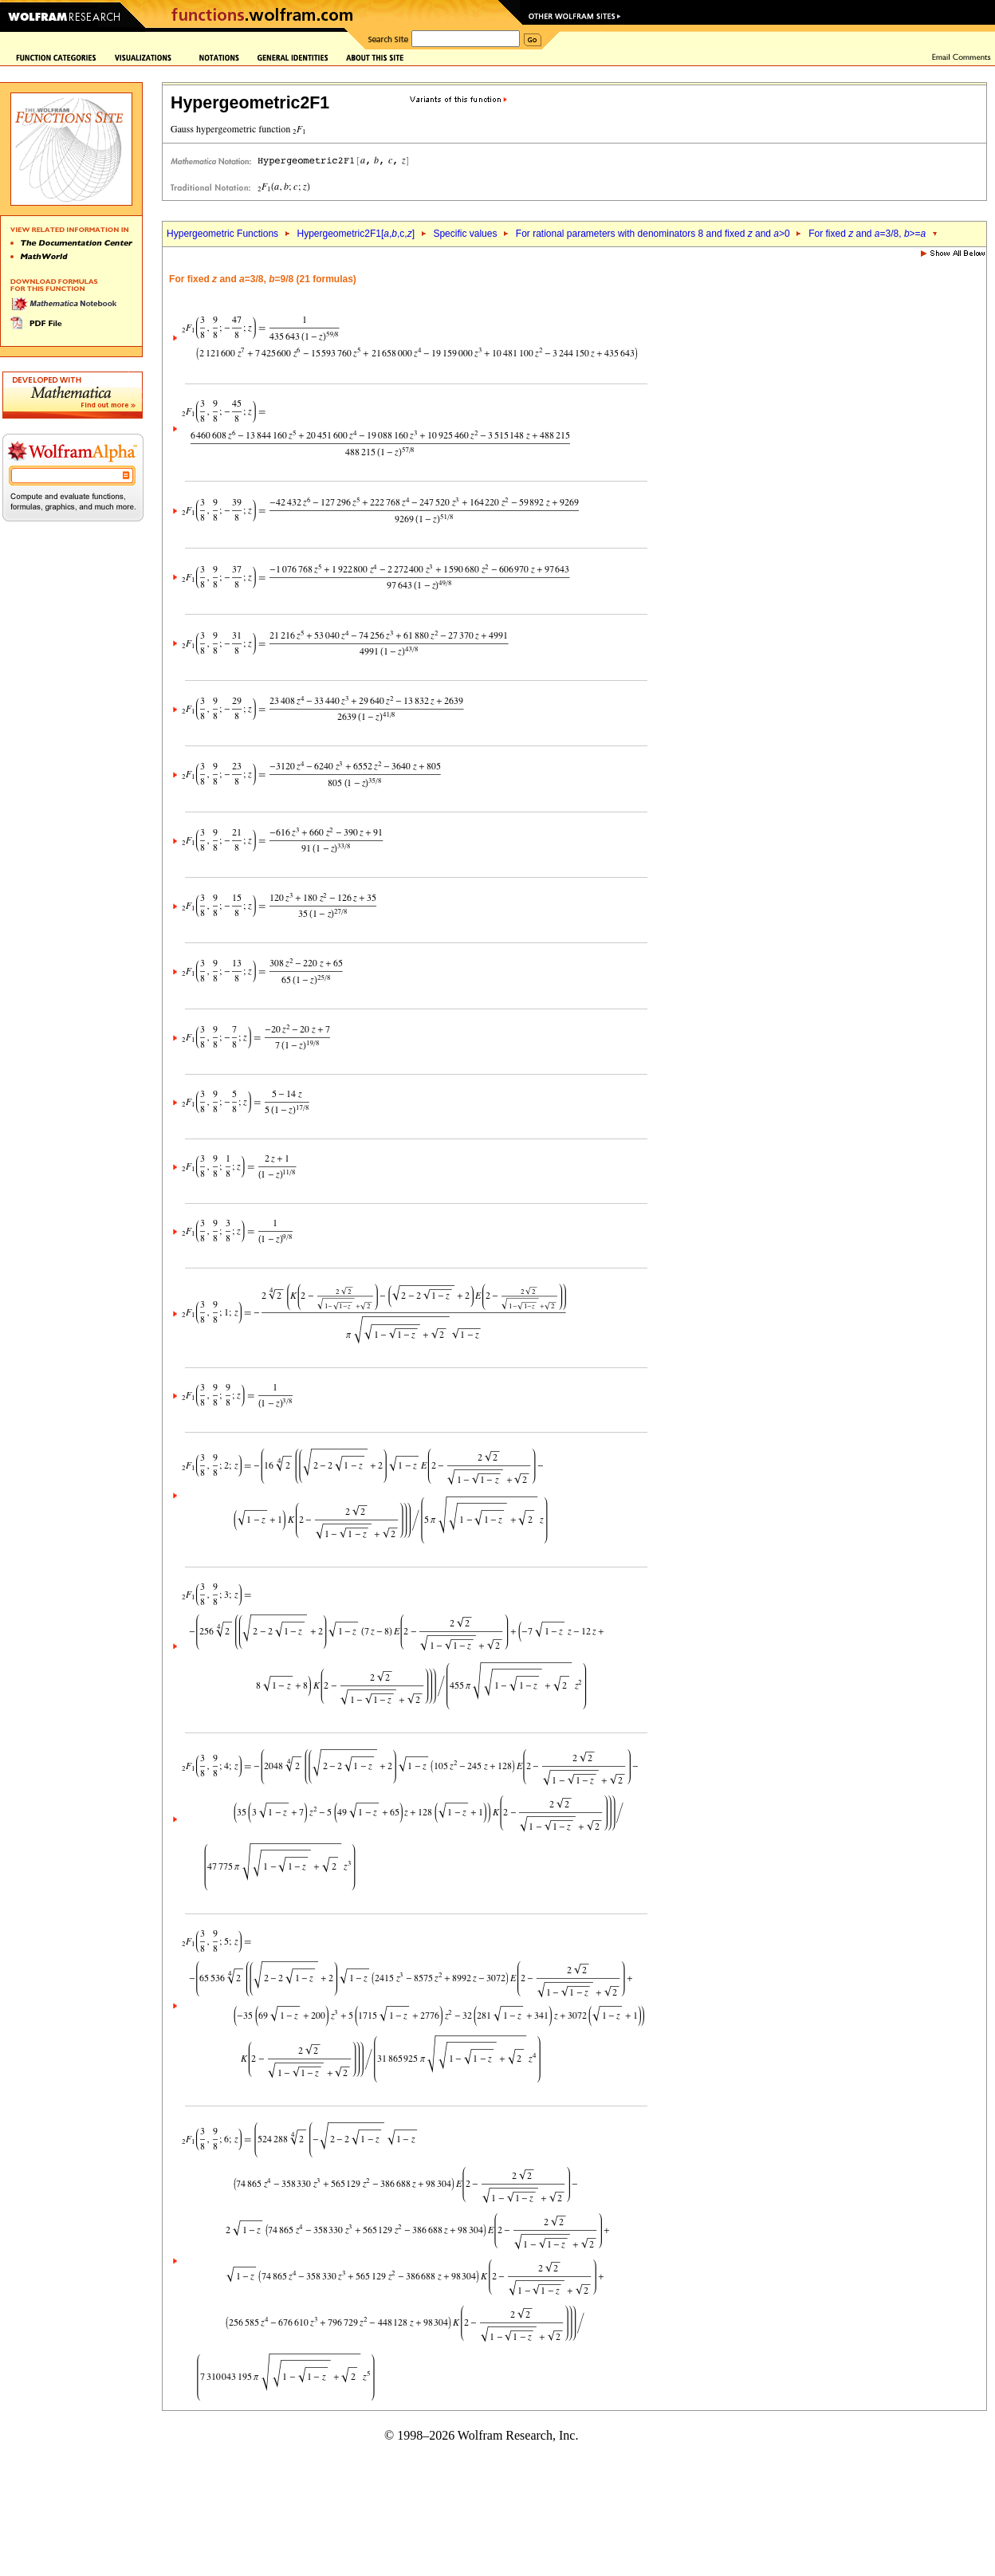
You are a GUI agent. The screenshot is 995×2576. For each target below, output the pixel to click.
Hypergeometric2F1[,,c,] (356, 233)
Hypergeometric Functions (222, 233)
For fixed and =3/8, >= (867, 233)
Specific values (465, 233)
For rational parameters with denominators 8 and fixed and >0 (653, 233)
